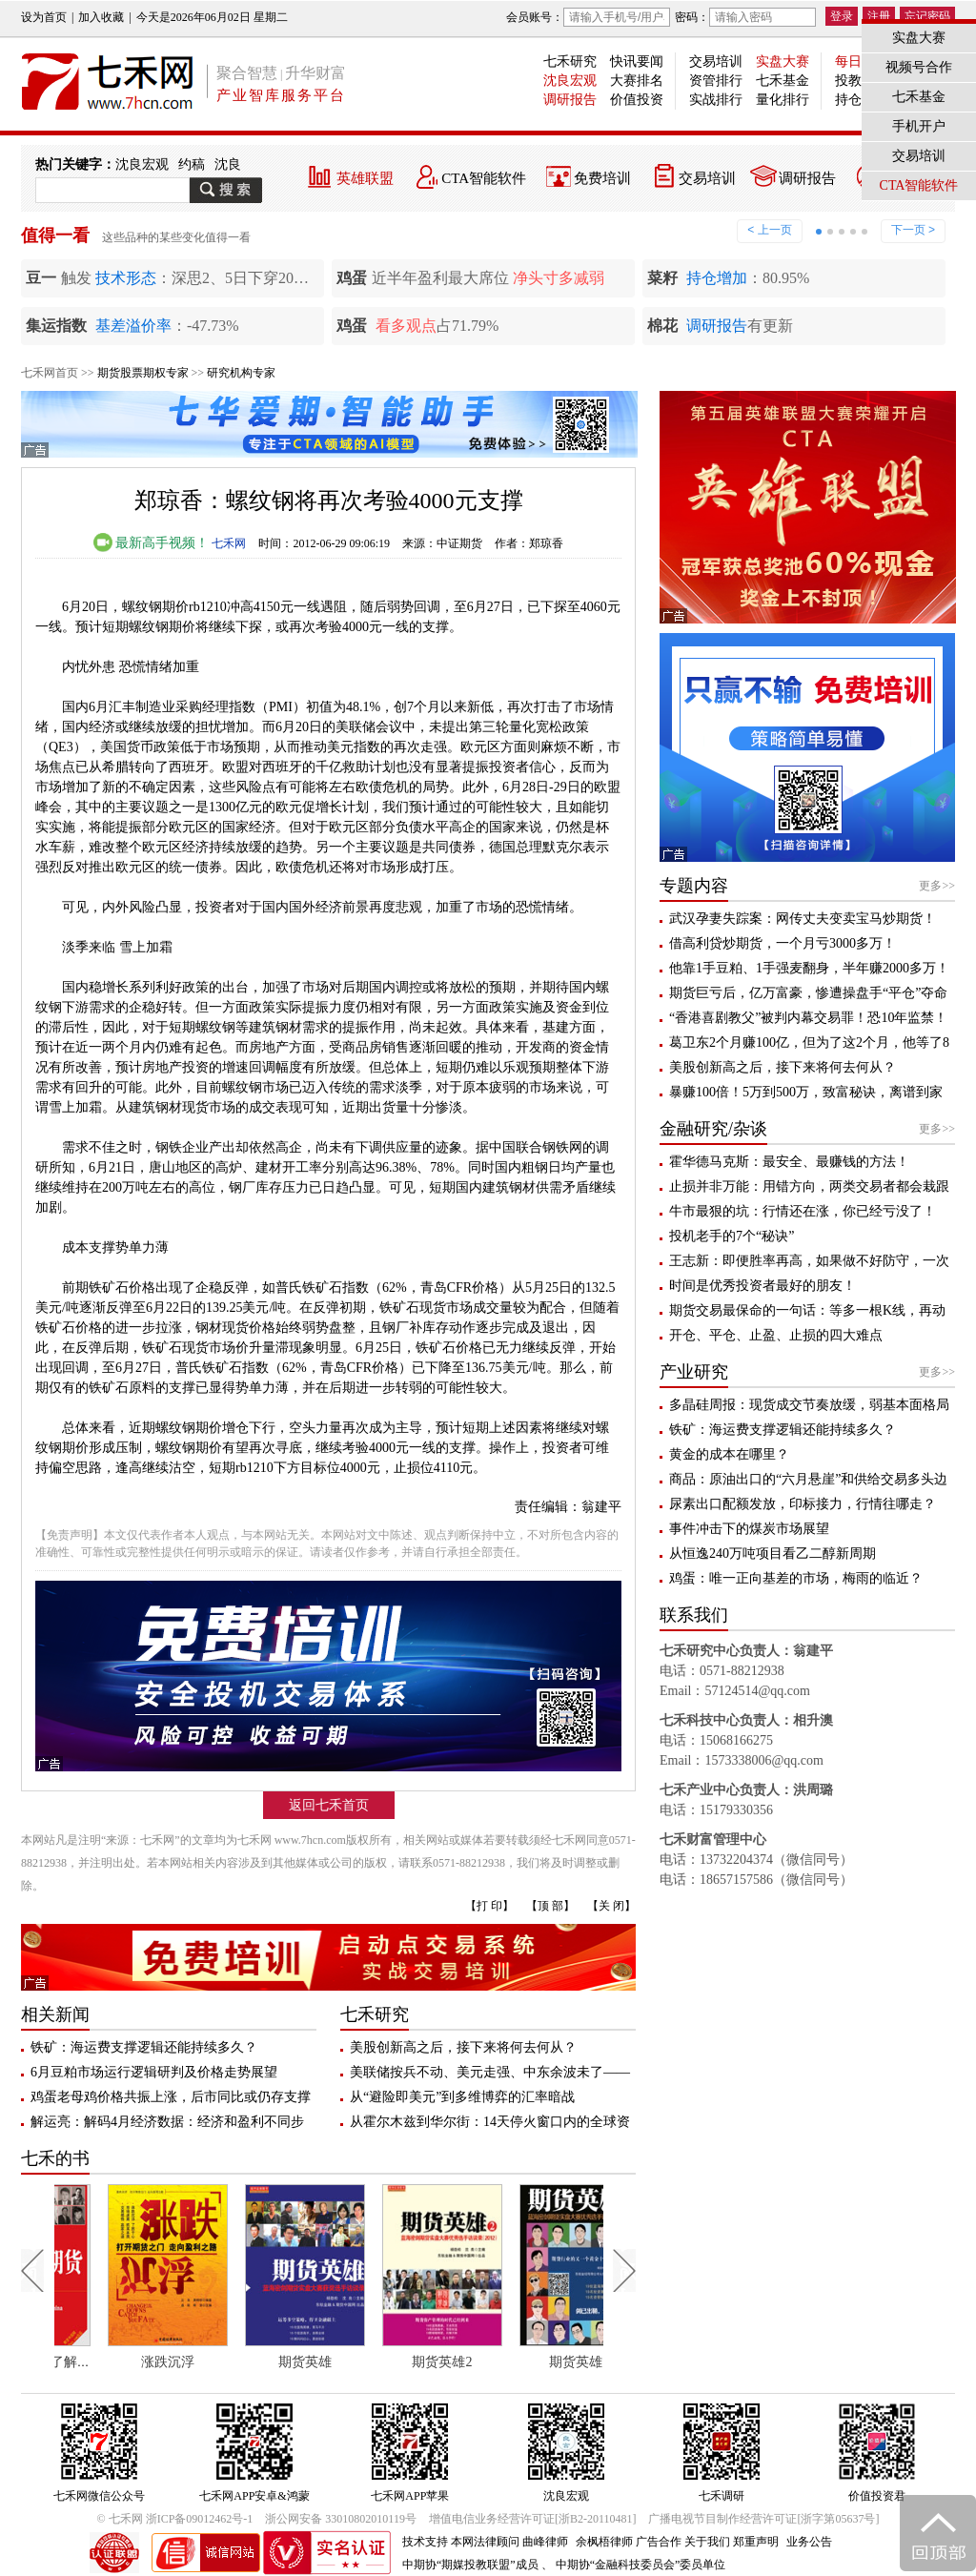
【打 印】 (489, 1905)
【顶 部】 (550, 1905)
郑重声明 (756, 2541)
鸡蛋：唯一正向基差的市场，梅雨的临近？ (796, 1578)
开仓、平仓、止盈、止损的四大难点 (776, 1335)
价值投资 (636, 99)
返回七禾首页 (329, 1805)
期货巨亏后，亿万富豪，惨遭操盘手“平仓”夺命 (808, 993)
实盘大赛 (782, 61)
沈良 (227, 164)
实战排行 (715, 99)
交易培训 (715, 61)
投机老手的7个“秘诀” (731, 1236)
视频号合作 (918, 67)
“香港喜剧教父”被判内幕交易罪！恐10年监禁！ (808, 1018)
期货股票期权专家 (143, 372)
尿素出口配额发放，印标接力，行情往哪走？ (802, 1504)
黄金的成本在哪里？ (729, 1454)
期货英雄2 (519, 2362)
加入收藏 (101, 17)
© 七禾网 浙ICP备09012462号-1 (175, 2518)
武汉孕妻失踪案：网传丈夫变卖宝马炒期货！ (802, 918)
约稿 (191, 164)
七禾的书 (55, 2158)
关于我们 (707, 2541)
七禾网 (229, 543)
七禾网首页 (49, 372)
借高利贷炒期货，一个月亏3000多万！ (782, 943)
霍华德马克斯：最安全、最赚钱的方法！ (789, 1162)
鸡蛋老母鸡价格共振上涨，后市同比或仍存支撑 (170, 2097)
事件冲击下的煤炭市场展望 (749, 1529)
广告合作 (658, 2541)
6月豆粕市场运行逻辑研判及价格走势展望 (153, 2072)
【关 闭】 (611, 1905)
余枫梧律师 (604, 2541)
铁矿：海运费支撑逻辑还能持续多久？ (143, 2047)
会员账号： (588, 17)
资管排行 (715, 80)
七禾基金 (782, 80)
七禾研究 (570, 61)
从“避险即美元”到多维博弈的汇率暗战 (462, 2097)
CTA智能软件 (483, 178)
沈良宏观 (570, 80)
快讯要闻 (636, 61)
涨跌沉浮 (244, 2362)
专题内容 (694, 885)
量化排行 (782, 99)
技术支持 (425, 2541)
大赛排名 (636, 80)
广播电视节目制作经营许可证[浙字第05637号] (763, 2518)
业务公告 (809, 2541)
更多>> (937, 885)
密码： (745, 17)
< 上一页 (769, 229)
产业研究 (694, 1371)
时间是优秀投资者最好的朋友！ (762, 1285)
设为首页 (44, 17)
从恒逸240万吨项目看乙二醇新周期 (772, 1553)
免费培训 (602, 178)
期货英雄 (381, 2362)
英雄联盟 (365, 178)
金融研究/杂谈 (713, 1128)
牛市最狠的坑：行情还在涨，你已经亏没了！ (802, 1211)
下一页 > (913, 229)
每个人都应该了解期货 (113, 2362)
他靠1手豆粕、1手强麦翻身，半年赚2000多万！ (809, 968)
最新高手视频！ (151, 543)
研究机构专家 (241, 372)
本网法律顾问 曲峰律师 (509, 2541)
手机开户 (919, 126)
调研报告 (570, 99)
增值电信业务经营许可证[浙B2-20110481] (533, 2518)
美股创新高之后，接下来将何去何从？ (463, 2047)
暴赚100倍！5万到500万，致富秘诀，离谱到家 (806, 1092)
